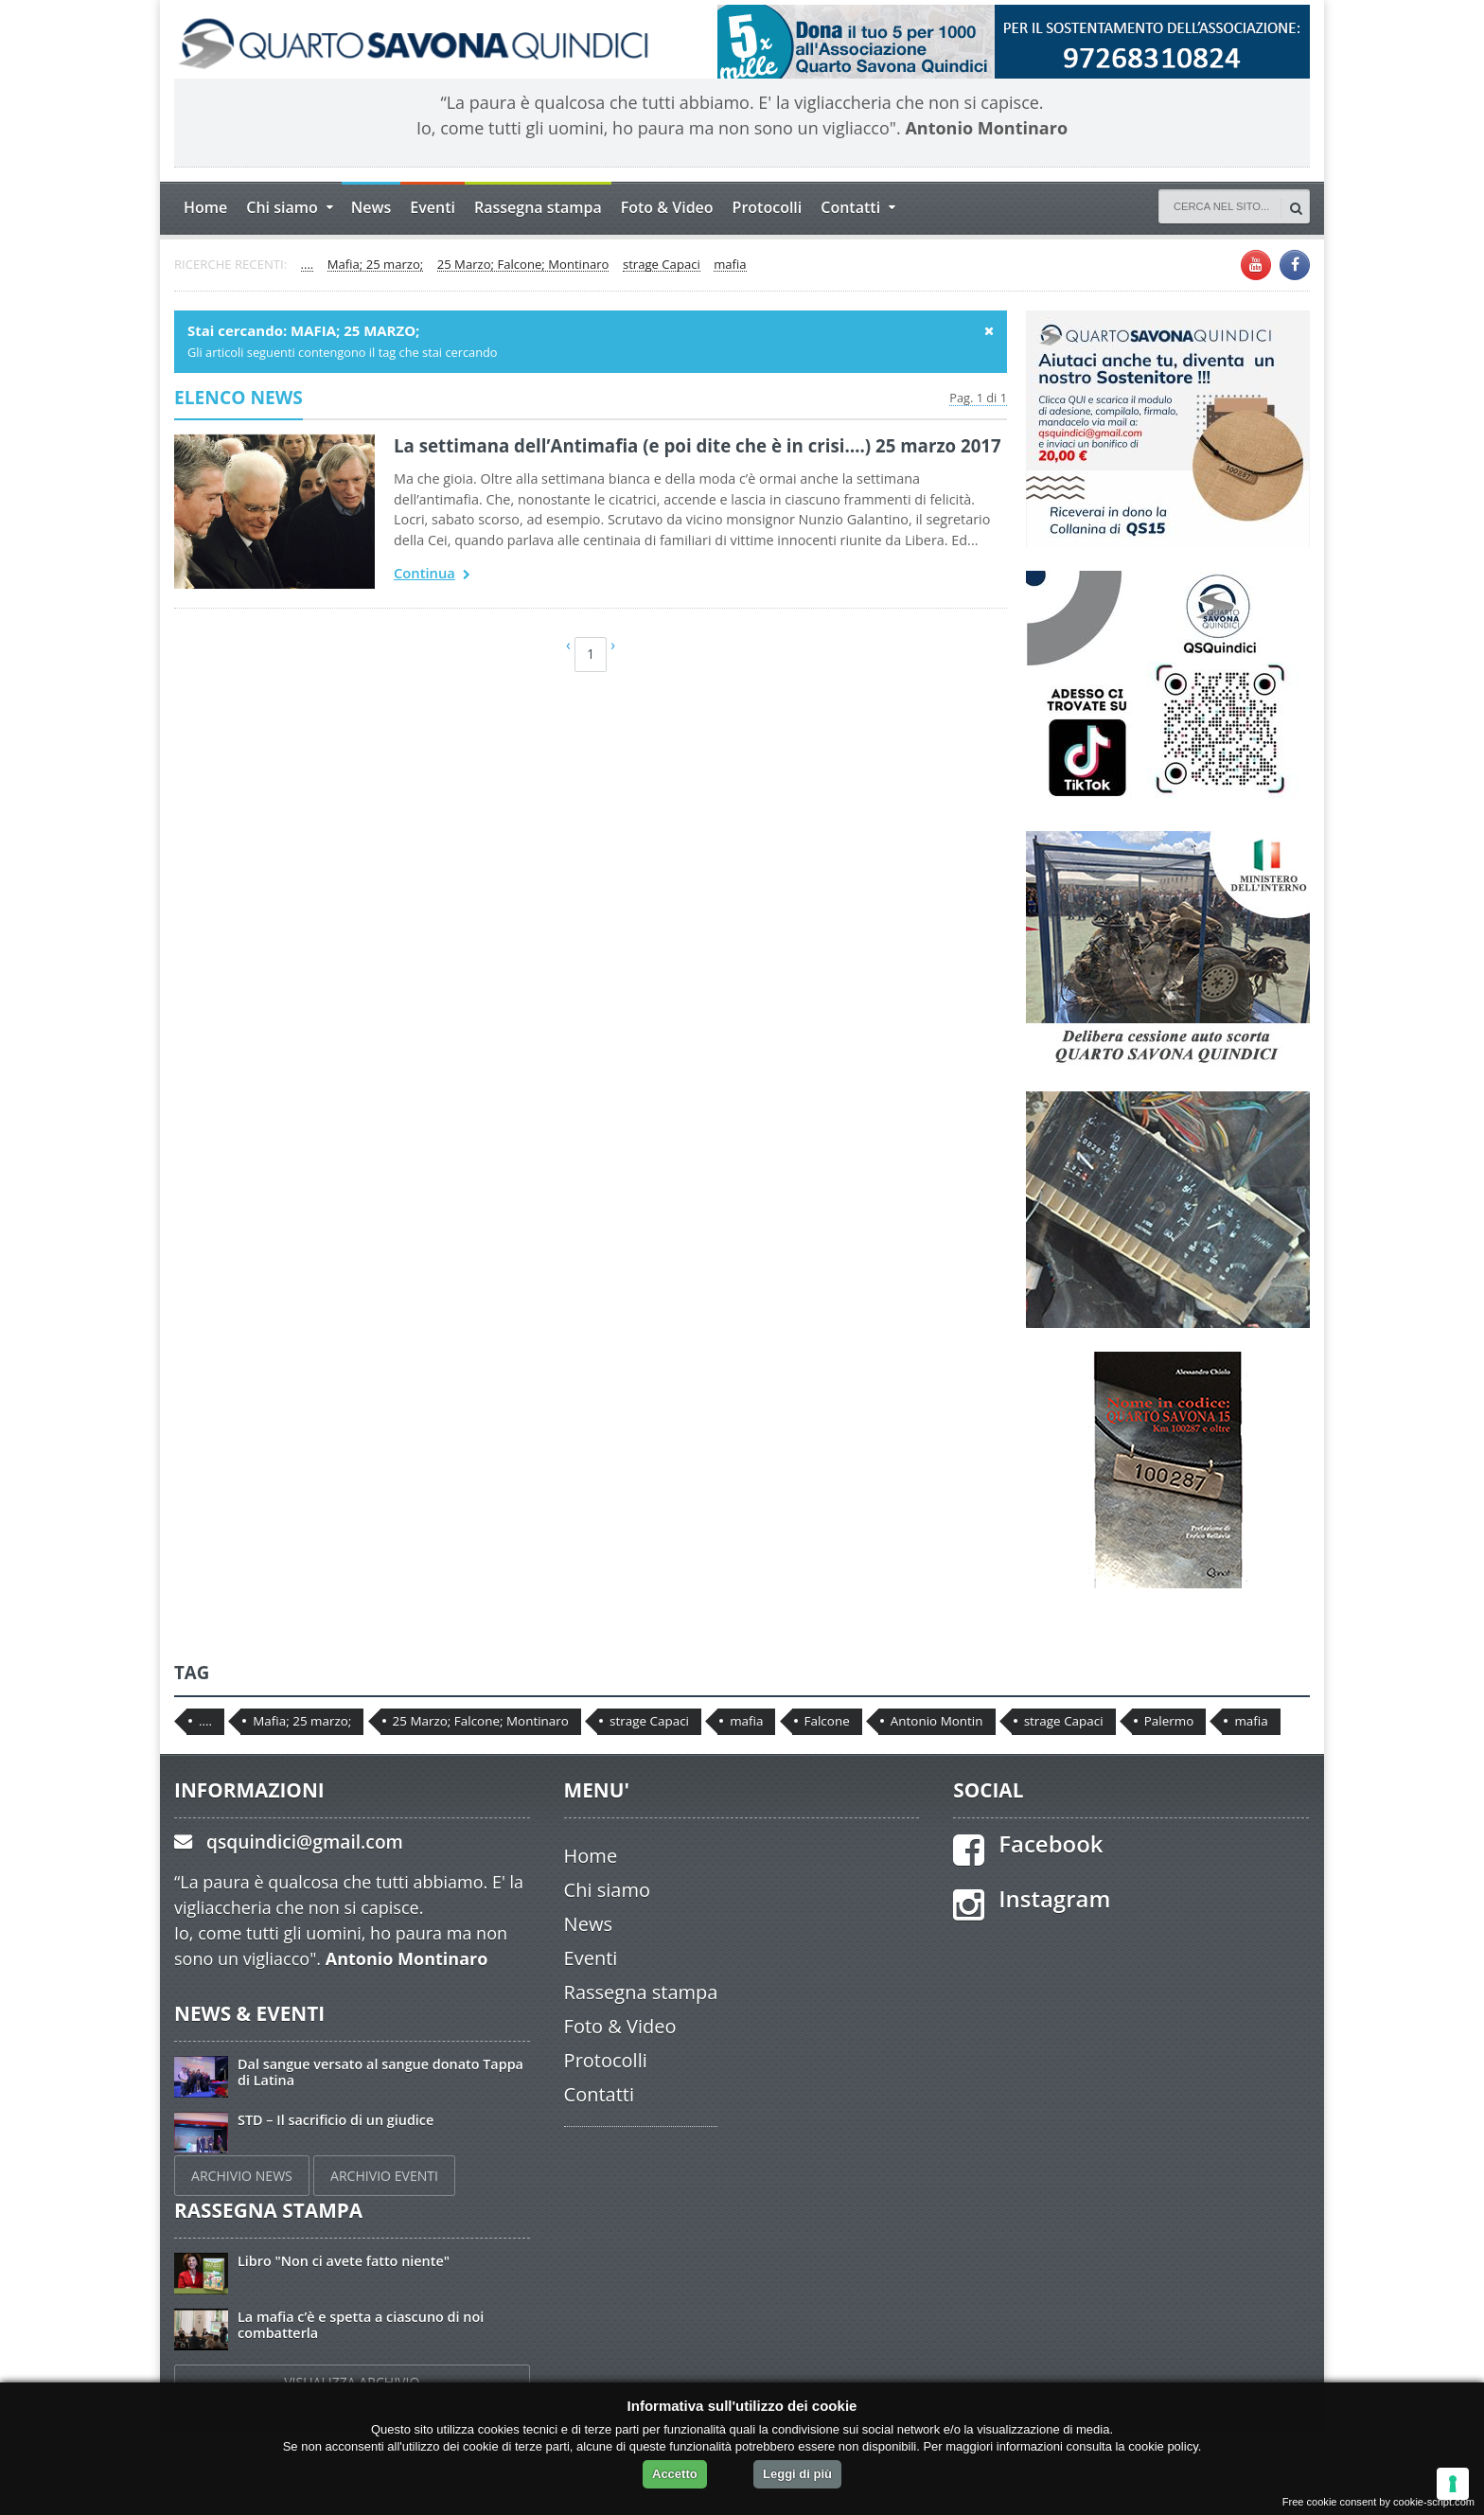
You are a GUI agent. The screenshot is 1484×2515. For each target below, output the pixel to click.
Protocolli (768, 207)
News (371, 207)
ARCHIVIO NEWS (241, 2176)
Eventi (432, 207)
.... (307, 265)
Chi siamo (607, 1890)
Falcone (827, 1720)
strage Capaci (661, 265)
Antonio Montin (937, 1720)
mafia (730, 265)
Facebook (1050, 1843)
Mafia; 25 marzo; (375, 265)
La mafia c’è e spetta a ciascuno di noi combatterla (361, 2325)
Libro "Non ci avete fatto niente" (344, 2261)
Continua (432, 575)
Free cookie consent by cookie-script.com (1378, 2501)
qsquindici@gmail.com (304, 1841)
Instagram (1054, 1898)
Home (205, 207)
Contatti (599, 2094)
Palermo (1169, 1720)
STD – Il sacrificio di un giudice (335, 2120)
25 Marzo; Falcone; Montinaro (523, 265)
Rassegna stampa (538, 207)
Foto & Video (667, 207)
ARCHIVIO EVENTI (384, 2176)
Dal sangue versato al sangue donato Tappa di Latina (380, 2072)
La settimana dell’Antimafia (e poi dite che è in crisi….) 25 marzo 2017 (697, 445)
